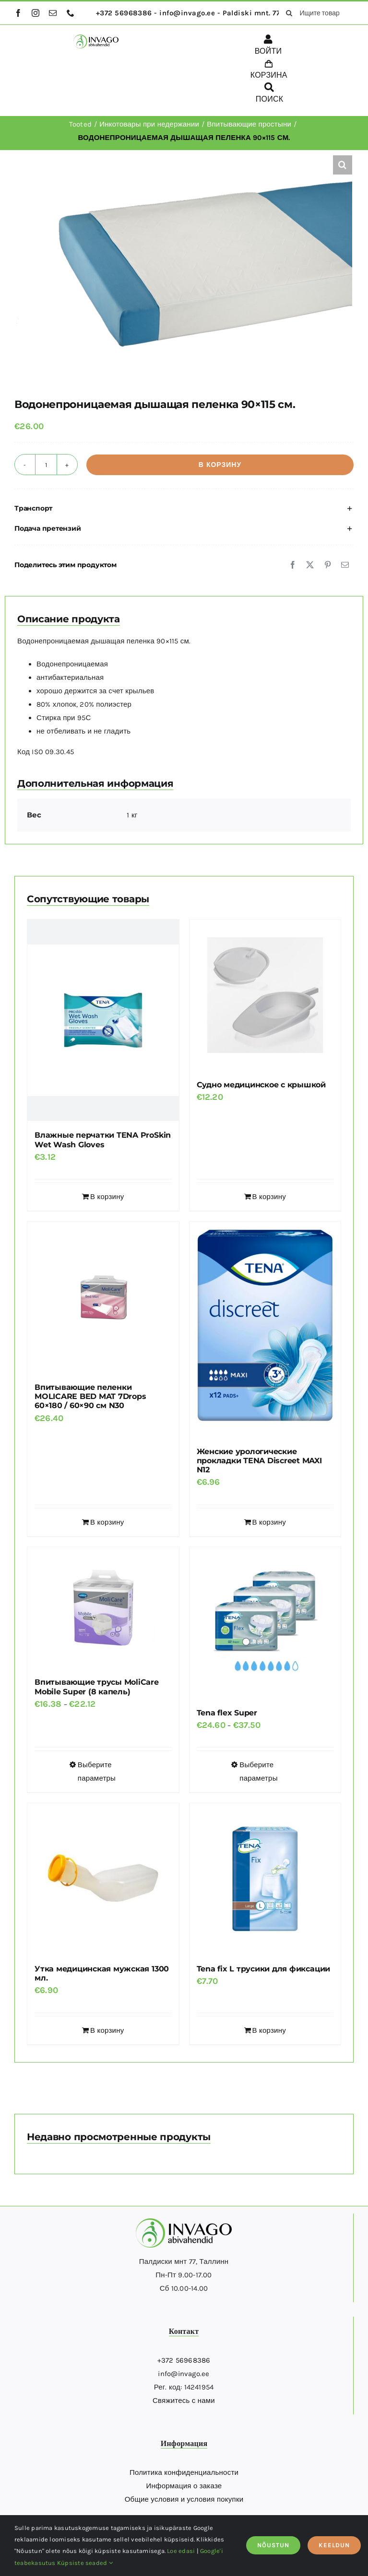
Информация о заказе (184, 2486)
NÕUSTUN (273, 2545)
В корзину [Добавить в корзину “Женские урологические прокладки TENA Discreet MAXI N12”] (269, 1522)
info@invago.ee (183, 2373)
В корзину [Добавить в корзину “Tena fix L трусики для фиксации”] (269, 2030)
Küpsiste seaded (85, 2562)
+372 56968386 (184, 2360)
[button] (342, 165)
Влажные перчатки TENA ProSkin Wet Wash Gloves (103, 1140)
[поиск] (289, 13)
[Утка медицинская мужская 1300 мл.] (103, 1879)
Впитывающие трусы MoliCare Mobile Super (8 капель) (97, 1687)
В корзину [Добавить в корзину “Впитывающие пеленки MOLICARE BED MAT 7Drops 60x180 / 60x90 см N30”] (107, 1522)
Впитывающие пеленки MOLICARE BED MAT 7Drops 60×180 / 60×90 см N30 (90, 1396)
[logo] (96, 38)
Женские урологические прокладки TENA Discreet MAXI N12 (259, 1460)
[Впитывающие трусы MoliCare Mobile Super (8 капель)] (103, 1607)
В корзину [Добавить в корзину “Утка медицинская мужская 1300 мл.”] (107, 2030)
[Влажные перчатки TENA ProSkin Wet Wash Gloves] (103, 1020)
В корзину (220, 465)
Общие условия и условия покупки (184, 2499)
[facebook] (18, 13)
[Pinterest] (327, 565)
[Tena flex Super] (265, 1623)
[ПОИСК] (270, 94)
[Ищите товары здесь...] (316, 13)
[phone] (70, 13)
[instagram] (35, 13)
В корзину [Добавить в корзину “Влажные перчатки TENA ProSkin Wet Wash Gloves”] (107, 1196)
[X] (310, 565)
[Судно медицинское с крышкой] (265, 995)
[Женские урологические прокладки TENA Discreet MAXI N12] (265, 1329)
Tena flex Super (227, 1712)
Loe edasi (181, 2550)
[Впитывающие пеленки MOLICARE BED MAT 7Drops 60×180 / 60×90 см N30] (103, 1297)
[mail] (53, 13)
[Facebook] (292, 565)
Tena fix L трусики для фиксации (264, 1968)
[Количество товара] (46, 464)
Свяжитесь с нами (184, 2400)
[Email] (345, 565)
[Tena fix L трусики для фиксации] (265, 1879)
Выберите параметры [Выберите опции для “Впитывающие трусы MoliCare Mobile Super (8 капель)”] (97, 1771)
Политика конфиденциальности (184, 2472)
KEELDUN (334, 2545)
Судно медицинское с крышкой (261, 1084)
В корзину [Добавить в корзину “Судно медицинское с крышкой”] (269, 1196)
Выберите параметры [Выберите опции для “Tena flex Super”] (258, 1771)
